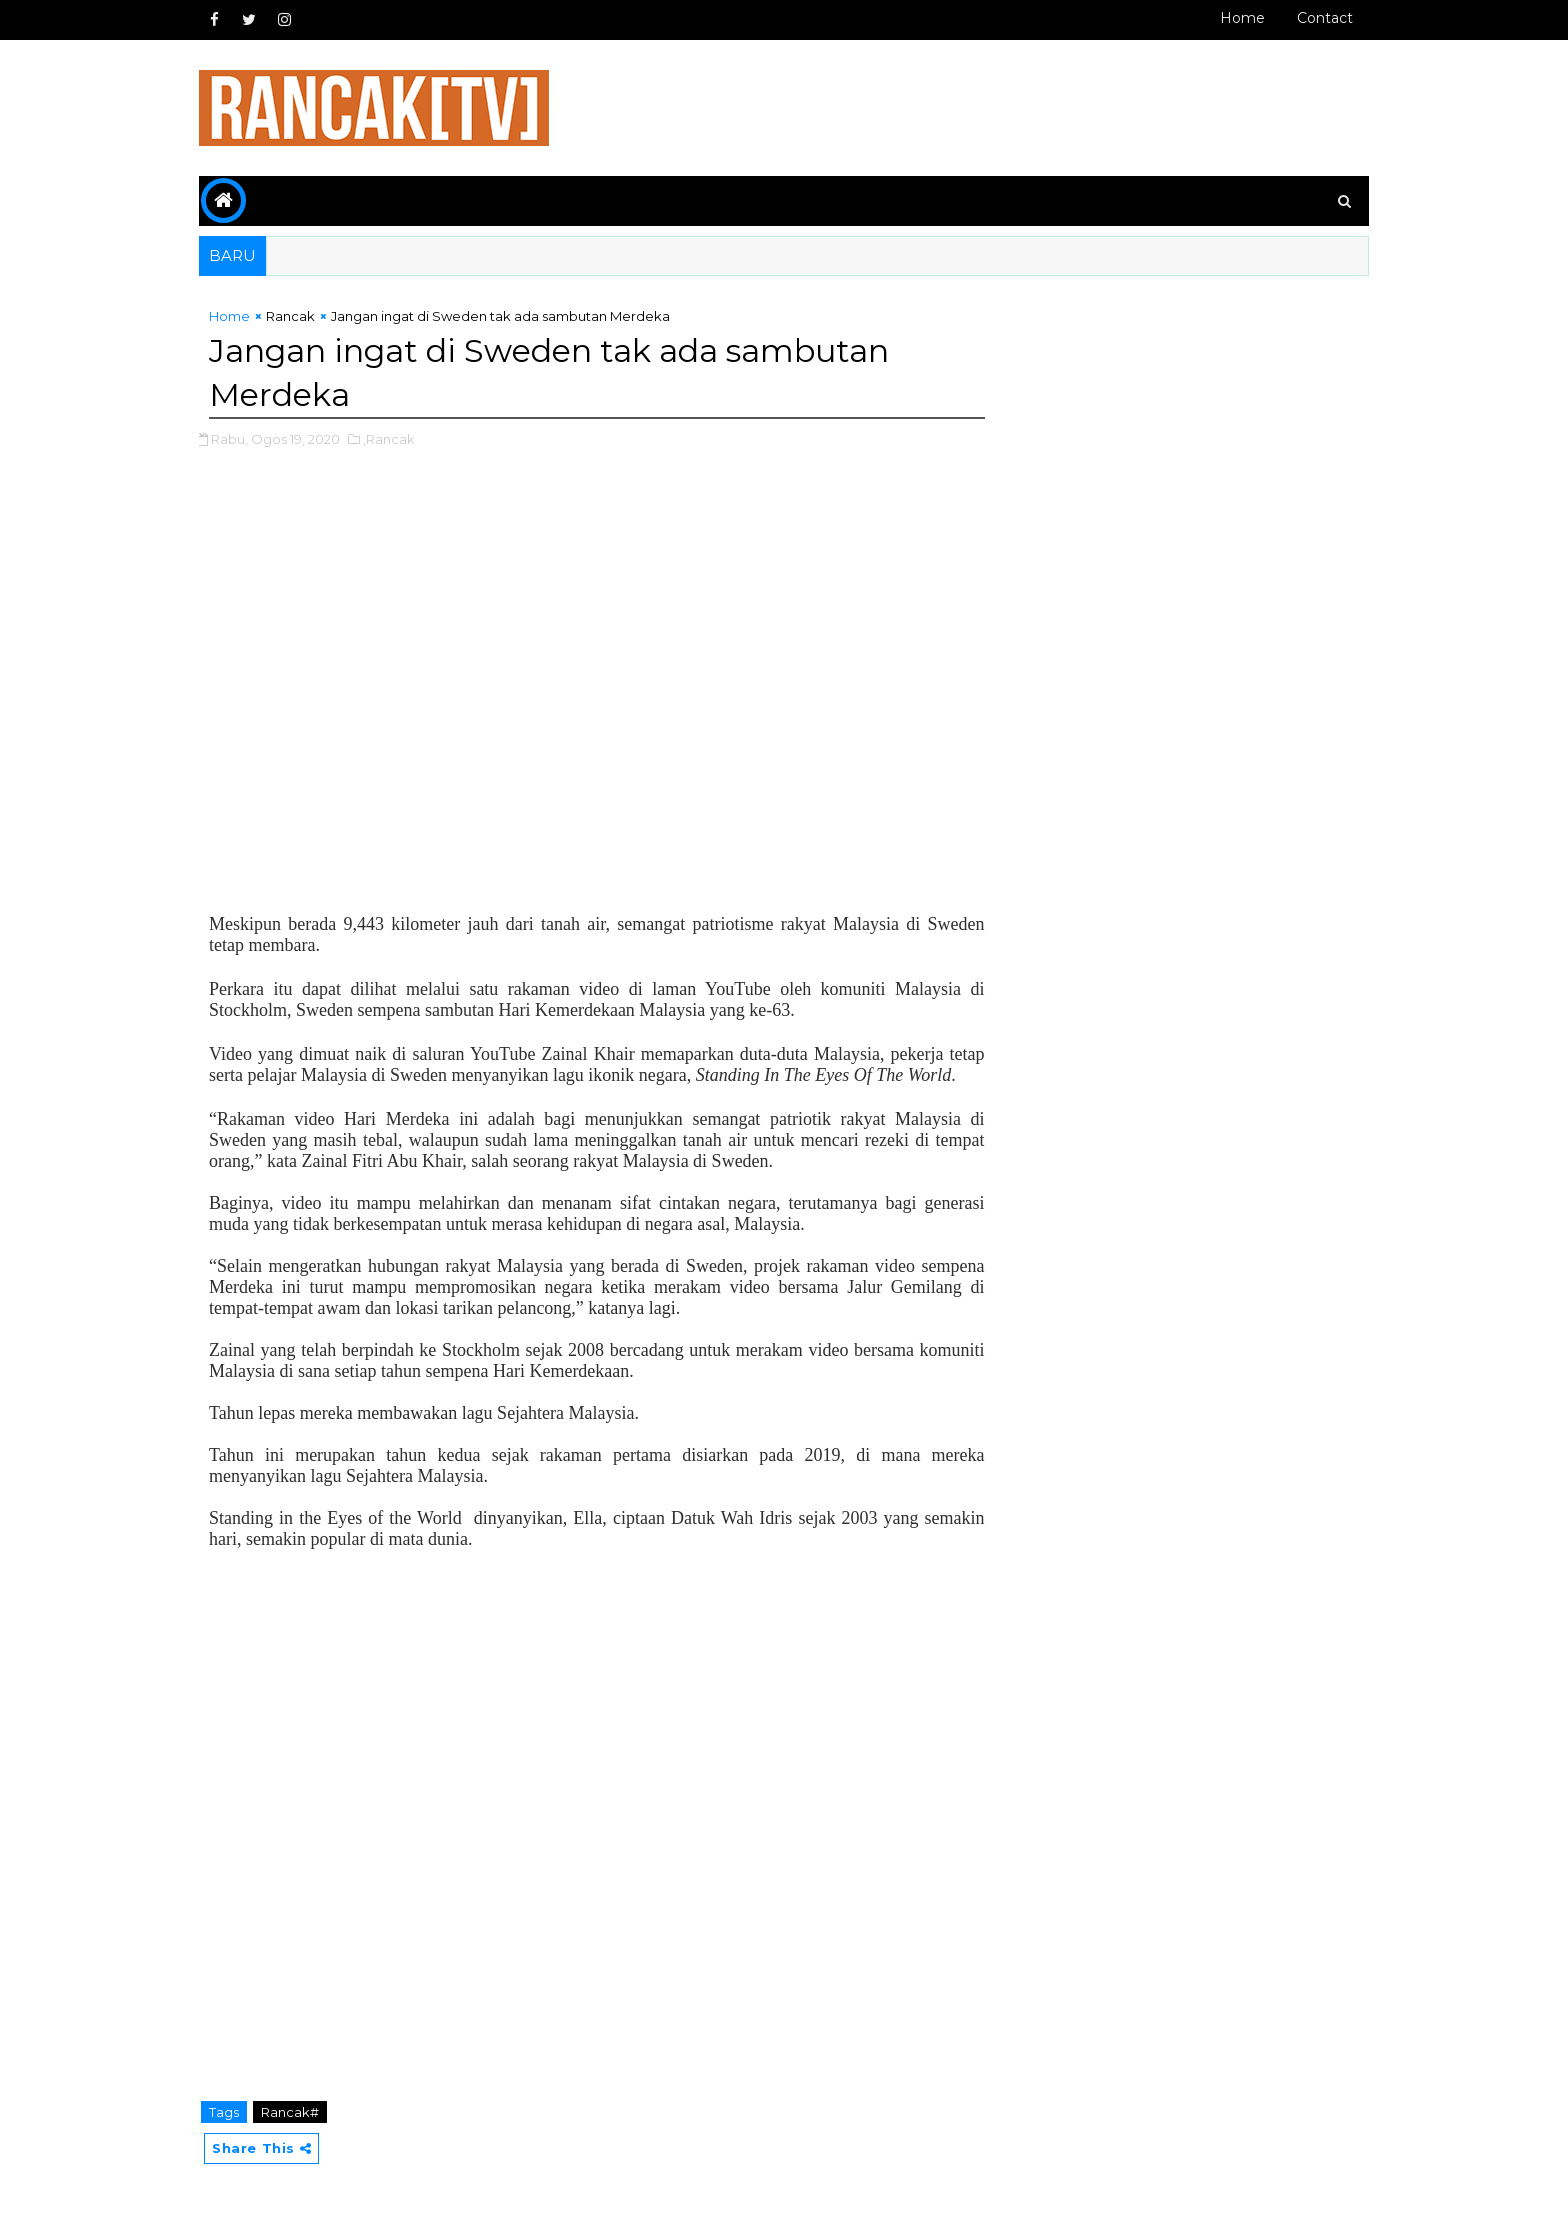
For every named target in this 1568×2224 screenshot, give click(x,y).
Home (1242, 18)
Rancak (290, 316)
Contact (1325, 18)
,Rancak (389, 439)
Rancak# (290, 2112)
